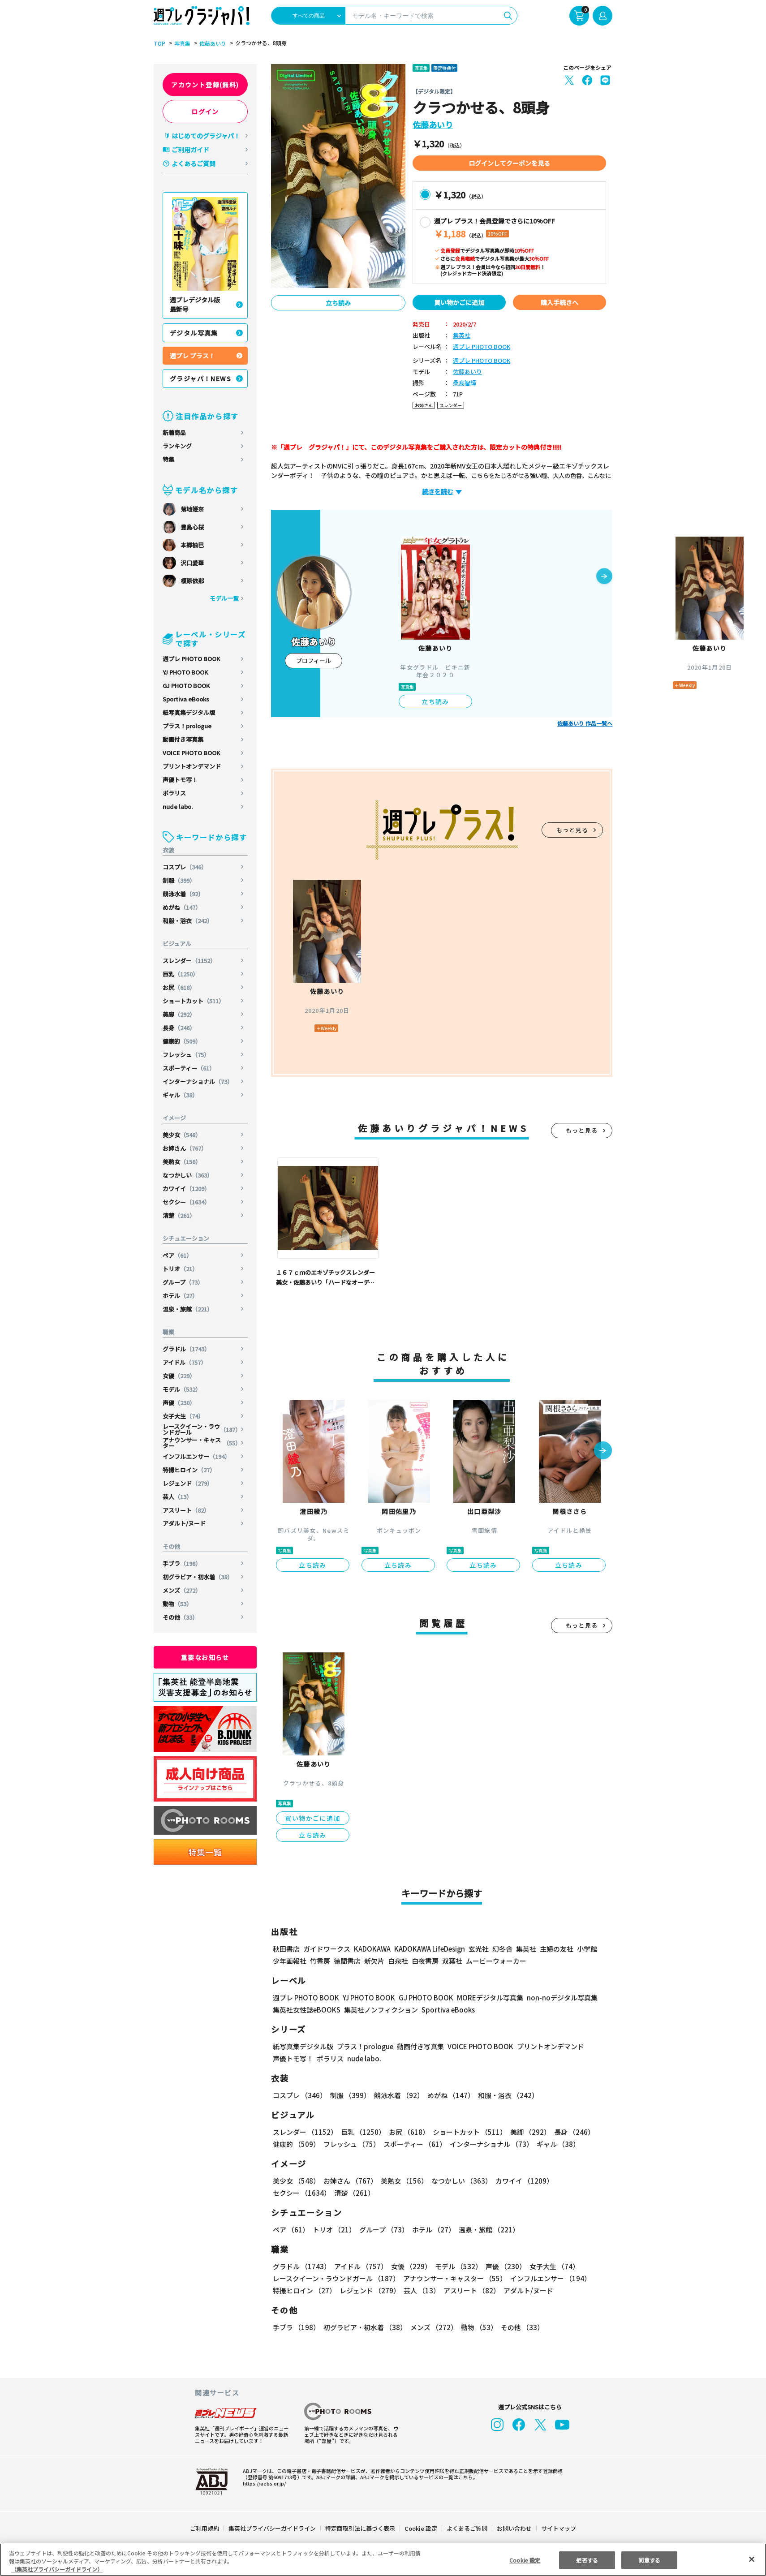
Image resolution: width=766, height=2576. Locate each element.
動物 (177, 1604)
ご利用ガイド (190, 149)
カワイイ (186, 1188)
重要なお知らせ (205, 1657)
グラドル (186, 1349)
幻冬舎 (502, 1948)
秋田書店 (286, 1948)
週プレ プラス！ (192, 355)
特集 (168, 459)
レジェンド (188, 1483)
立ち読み (338, 302)
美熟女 (182, 1161)
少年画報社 (289, 1960)
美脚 (179, 1014)
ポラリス (174, 793)
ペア (177, 1255)
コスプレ (185, 867)
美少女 (182, 1135)
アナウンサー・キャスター (202, 1442)
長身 (179, 1028)
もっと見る (572, 830)
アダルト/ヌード (184, 1523)
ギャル (180, 1095)
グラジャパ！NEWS (200, 378)
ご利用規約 (204, 2528)
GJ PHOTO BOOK (186, 685)
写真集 (182, 43)
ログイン (205, 111)
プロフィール (313, 660)
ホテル (180, 1295)
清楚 (179, 1215)
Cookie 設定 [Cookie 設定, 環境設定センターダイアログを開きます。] (524, 2559)
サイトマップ (558, 2528)
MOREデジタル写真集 (490, 1997)
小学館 (587, 1948)
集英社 (461, 336)
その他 (180, 1617)
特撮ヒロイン (189, 1470)
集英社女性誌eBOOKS (306, 2009)
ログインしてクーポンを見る (509, 163)
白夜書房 (425, 1960)
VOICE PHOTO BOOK (191, 752)
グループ (183, 1282)
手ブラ (182, 1563)
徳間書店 (347, 1960)
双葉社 (452, 1960)
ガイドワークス (326, 1948)
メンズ (182, 1590)
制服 (179, 880)
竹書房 (320, 1960)
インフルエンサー (196, 1456)
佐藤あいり (212, 43)
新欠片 (374, 1960)
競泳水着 (183, 894)
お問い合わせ (514, 2528)
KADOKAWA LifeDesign (429, 1948)
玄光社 (479, 1948)
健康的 (182, 1041)
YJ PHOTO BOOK (185, 672)
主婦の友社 (556, 1948)
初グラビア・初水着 (198, 1577)
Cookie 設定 (421, 2528)
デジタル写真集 (194, 332)
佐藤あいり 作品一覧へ (584, 723)
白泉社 (398, 1960)
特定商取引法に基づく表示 (360, 2528)
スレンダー (189, 960)
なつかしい (188, 1175)
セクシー (186, 1202)
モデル (182, 1389)
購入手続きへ (559, 302)
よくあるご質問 (193, 163)
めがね (182, 907)
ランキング (177, 446)
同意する (649, 2559)
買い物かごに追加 (459, 302)
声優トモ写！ (180, 779)
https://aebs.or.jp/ (264, 2483)
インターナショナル (198, 1081)
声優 (179, 1402)
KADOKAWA (372, 1948)
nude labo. (178, 806)
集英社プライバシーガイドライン (272, 2528)
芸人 (177, 1496)
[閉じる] (752, 2559)
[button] (604, 577)
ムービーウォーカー (496, 1960)
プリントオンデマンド (192, 766)
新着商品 (174, 432)
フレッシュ (186, 1054)
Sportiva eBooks (186, 699)
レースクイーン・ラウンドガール (202, 1429)
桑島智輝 (464, 383)
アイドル (185, 1362)
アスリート (186, 1510)
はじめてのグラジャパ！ (206, 135)
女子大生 (183, 1416)
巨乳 (180, 974)
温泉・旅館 (188, 1309)
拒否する (587, 2559)
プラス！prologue (187, 726)
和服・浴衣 (188, 920)
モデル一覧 (224, 598)
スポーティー (189, 1068)
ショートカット (193, 1001)
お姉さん (185, 1148)
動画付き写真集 (183, 739)
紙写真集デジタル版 (189, 712)
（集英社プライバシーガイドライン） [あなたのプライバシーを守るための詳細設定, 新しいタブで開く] (57, 2569)
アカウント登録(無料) (205, 84)
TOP (159, 43)
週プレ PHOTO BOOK (191, 658)
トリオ (180, 1268)
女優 (179, 1376)
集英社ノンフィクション (381, 2009)
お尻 (179, 987)
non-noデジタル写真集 (562, 1997)
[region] (383, 2559)
